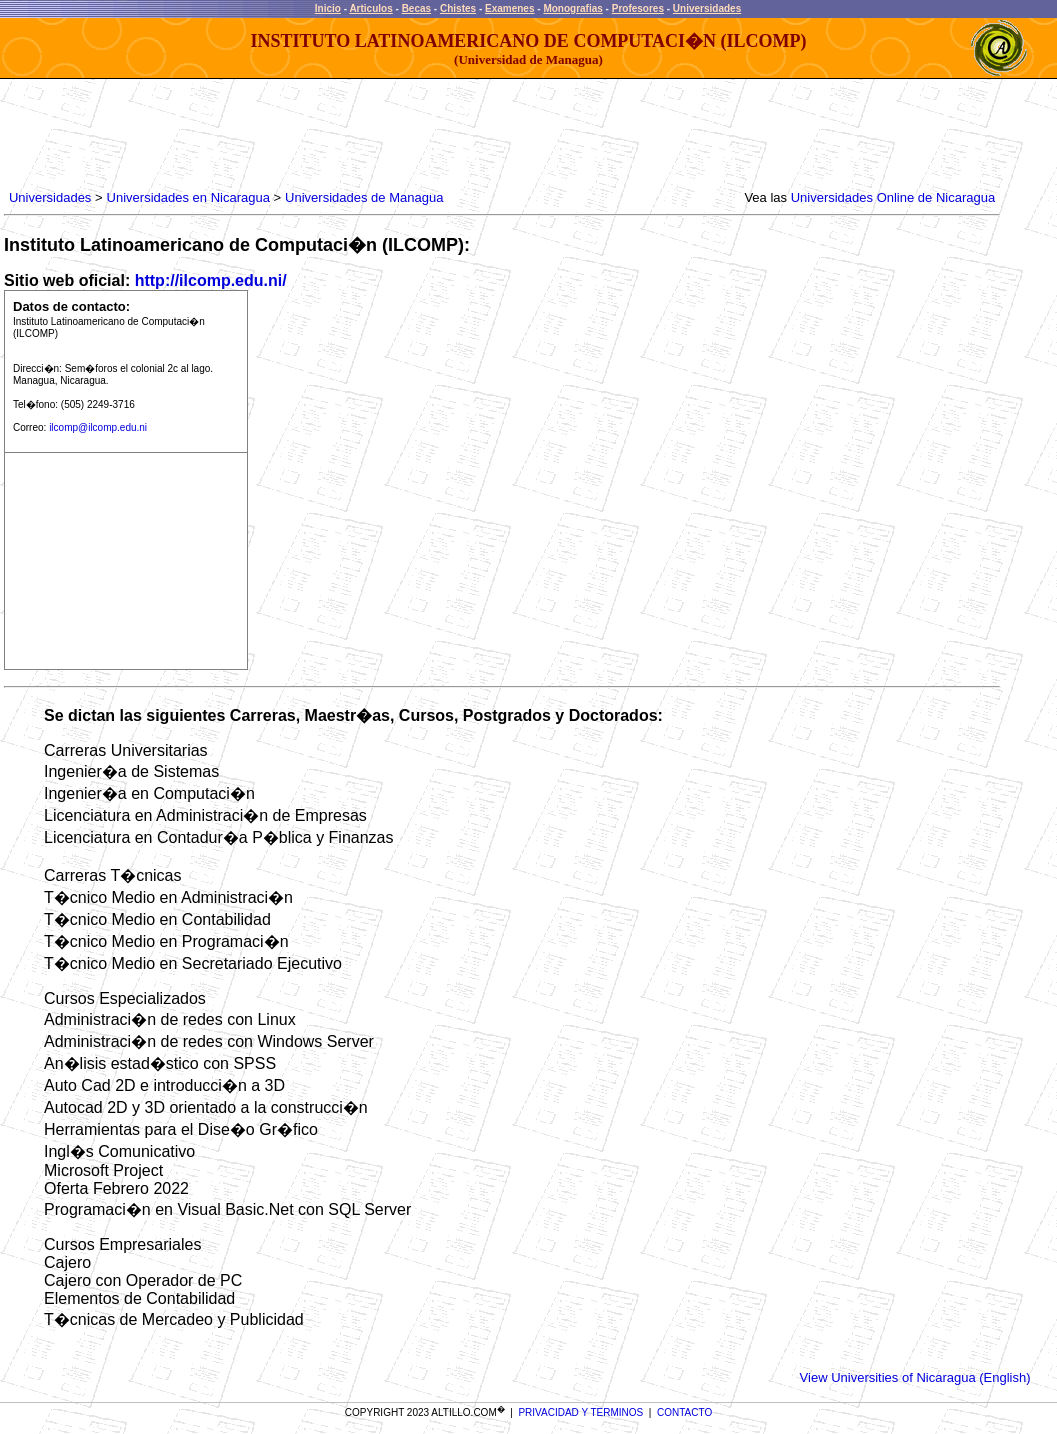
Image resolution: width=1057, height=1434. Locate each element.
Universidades (707, 8)
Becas (416, 8)
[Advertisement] (369, 135)
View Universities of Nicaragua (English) (915, 1377)
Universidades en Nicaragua (188, 197)
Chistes (458, 8)
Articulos (370, 8)
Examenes (509, 8)
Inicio (328, 8)
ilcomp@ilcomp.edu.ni (98, 427)
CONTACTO (684, 1412)
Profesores (638, 8)
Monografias (572, 8)
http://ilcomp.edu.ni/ (211, 280)
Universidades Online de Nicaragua (893, 197)
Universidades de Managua (364, 197)
